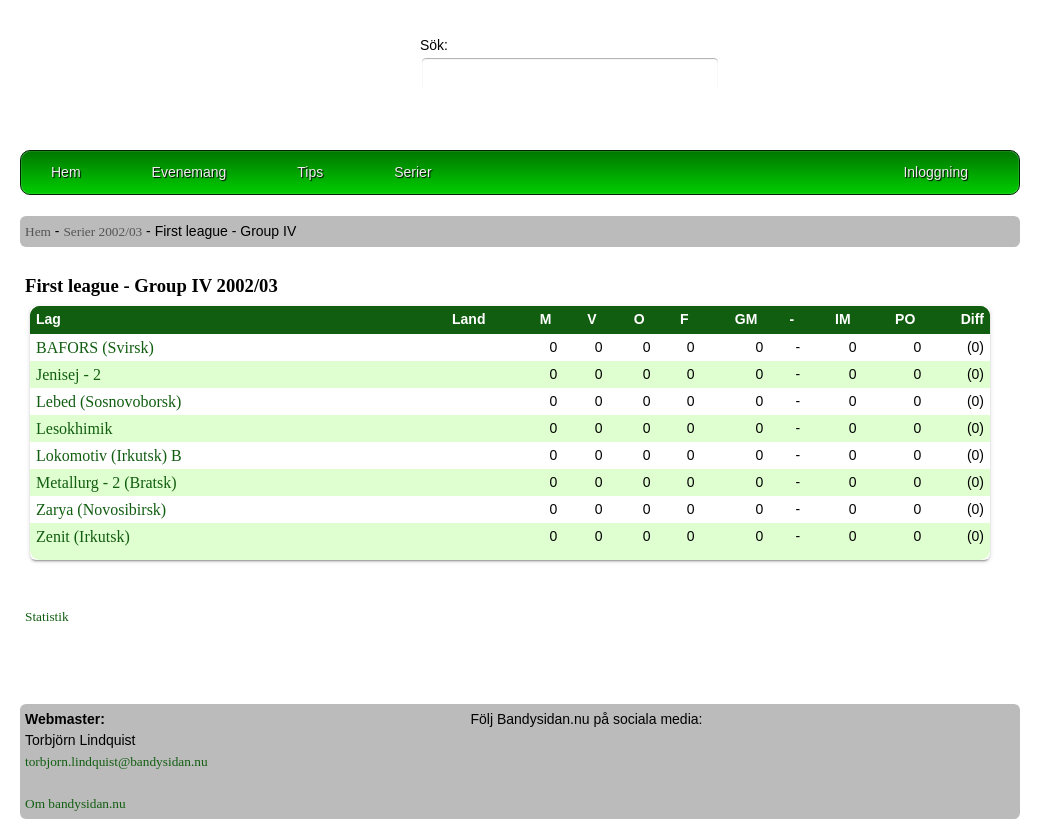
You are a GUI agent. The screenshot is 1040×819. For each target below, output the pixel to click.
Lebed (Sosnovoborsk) (108, 401)
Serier (412, 172)
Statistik (47, 616)
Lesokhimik (74, 428)
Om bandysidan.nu (75, 803)
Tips (310, 172)
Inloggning (935, 172)
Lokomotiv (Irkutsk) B (109, 455)
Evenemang (189, 172)
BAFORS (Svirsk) (95, 347)
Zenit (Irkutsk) (83, 536)
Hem (66, 172)
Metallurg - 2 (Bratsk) (106, 482)
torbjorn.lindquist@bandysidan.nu (116, 761)
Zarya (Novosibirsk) (101, 509)
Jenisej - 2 (68, 374)
